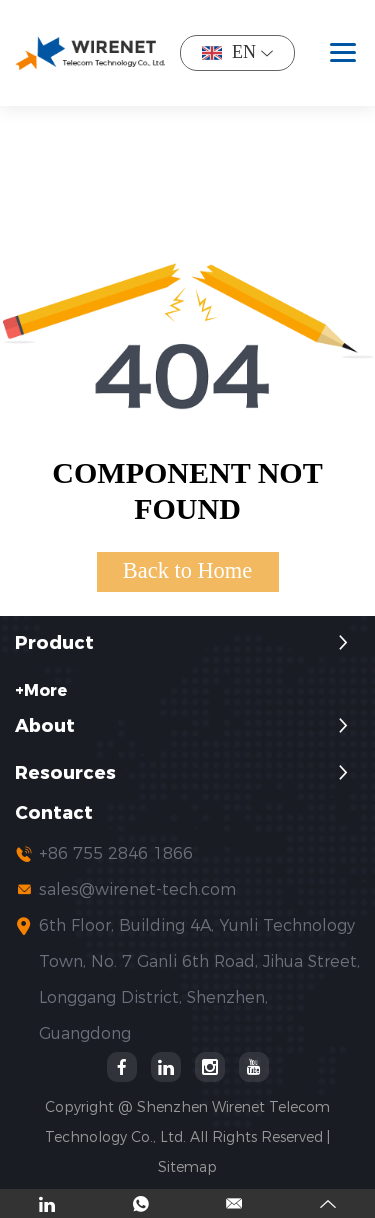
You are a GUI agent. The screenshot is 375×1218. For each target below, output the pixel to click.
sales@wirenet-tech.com (137, 889)
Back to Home (187, 570)
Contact (54, 813)
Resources (65, 773)
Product (54, 643)
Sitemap (187, 1167)
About (45, 726)
